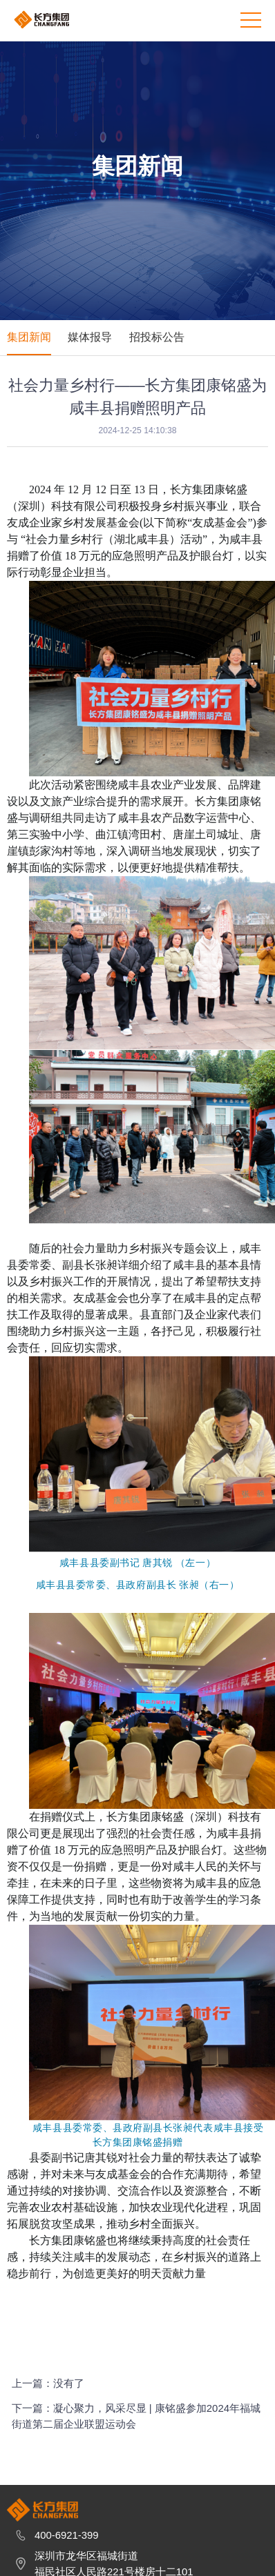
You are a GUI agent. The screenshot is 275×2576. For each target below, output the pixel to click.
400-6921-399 (67, 2556)
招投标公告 (156, 336)
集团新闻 (29, 336)
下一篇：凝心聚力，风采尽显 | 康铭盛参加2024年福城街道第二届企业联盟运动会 (136, 2425)
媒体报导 (90, 336)
